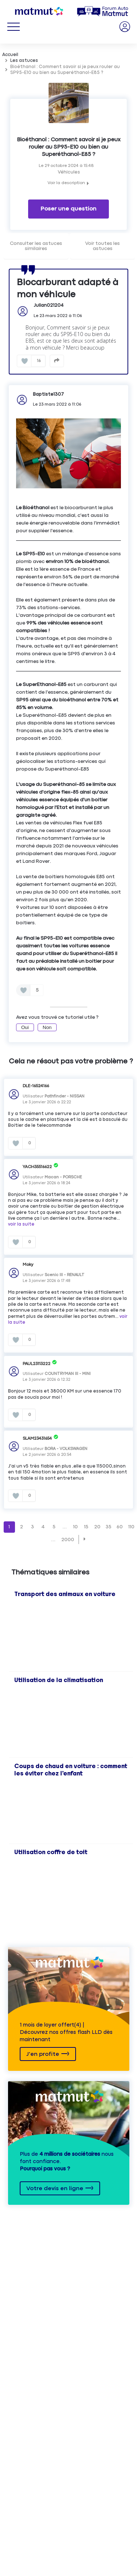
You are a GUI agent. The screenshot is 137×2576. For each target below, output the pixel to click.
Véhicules (69, 172)
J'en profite (42, 2054)
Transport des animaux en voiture (64, 1594)
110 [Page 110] (131, 1526)
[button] (84, 1539)
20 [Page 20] (97, 1526)
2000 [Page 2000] (67, 1539)
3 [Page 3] (32, 1526)
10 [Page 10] (75, 1526)
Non (47, 1027)
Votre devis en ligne (54, 2188)
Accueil (10, 54)
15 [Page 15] (86, 1526)
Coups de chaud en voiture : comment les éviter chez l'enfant (70, 1770)
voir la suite (21, 1224)
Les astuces (24, 60)
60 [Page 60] (120, 1526)
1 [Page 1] (9, 1526)
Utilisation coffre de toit (50, 1852)
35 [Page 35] (108, 1526)
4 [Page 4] (43, 1526)
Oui (25, 1027)
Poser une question (68, 209)
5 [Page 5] (54, 1526)
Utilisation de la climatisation (58, 1680)
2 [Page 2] (21, 1526)
